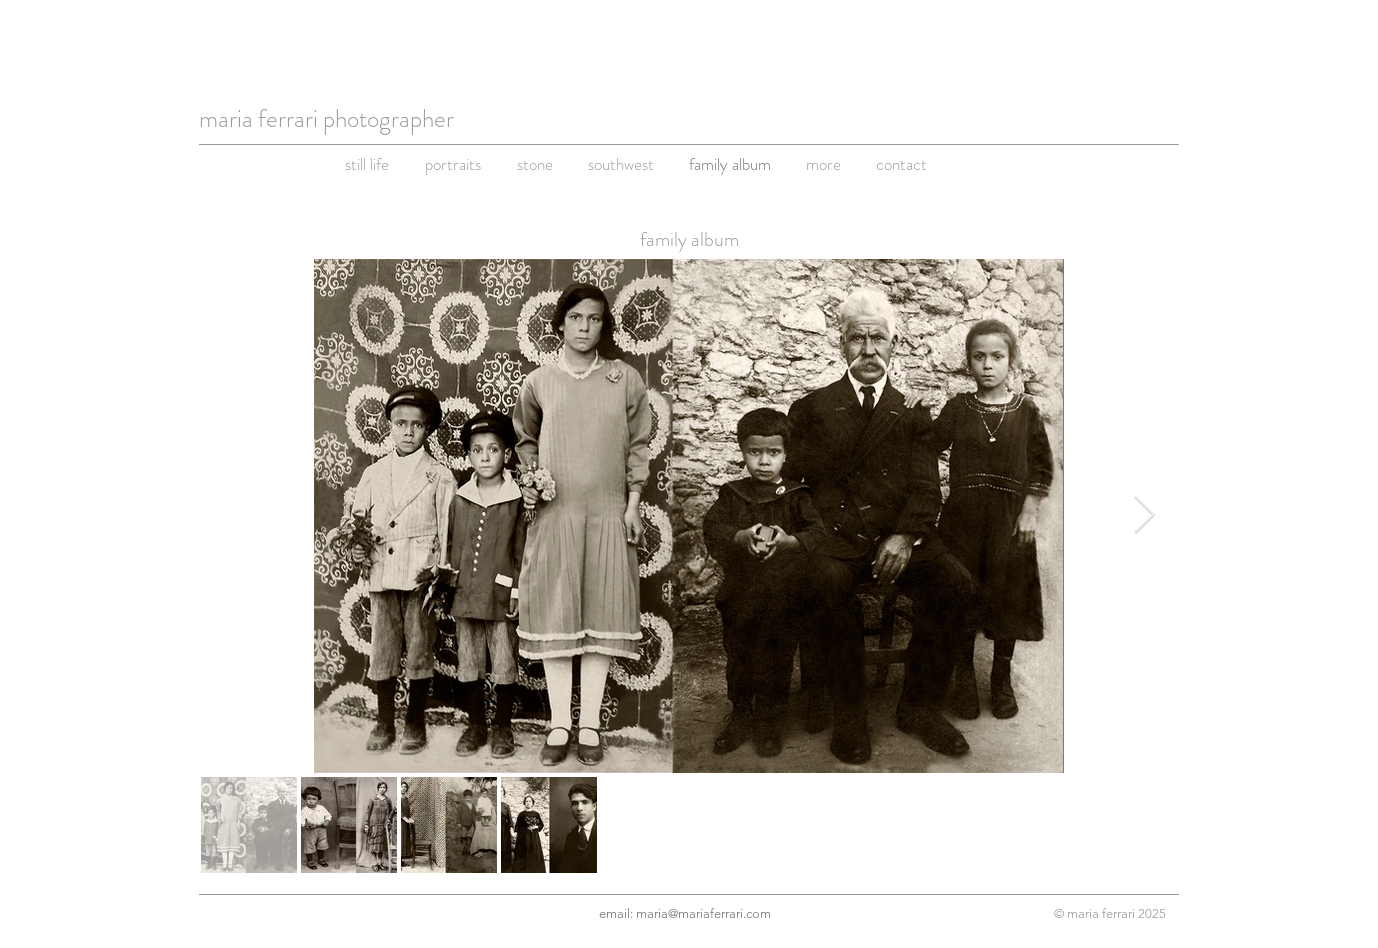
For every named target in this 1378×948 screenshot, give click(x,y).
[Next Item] (1144, 516)
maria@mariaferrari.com (703, 913)
